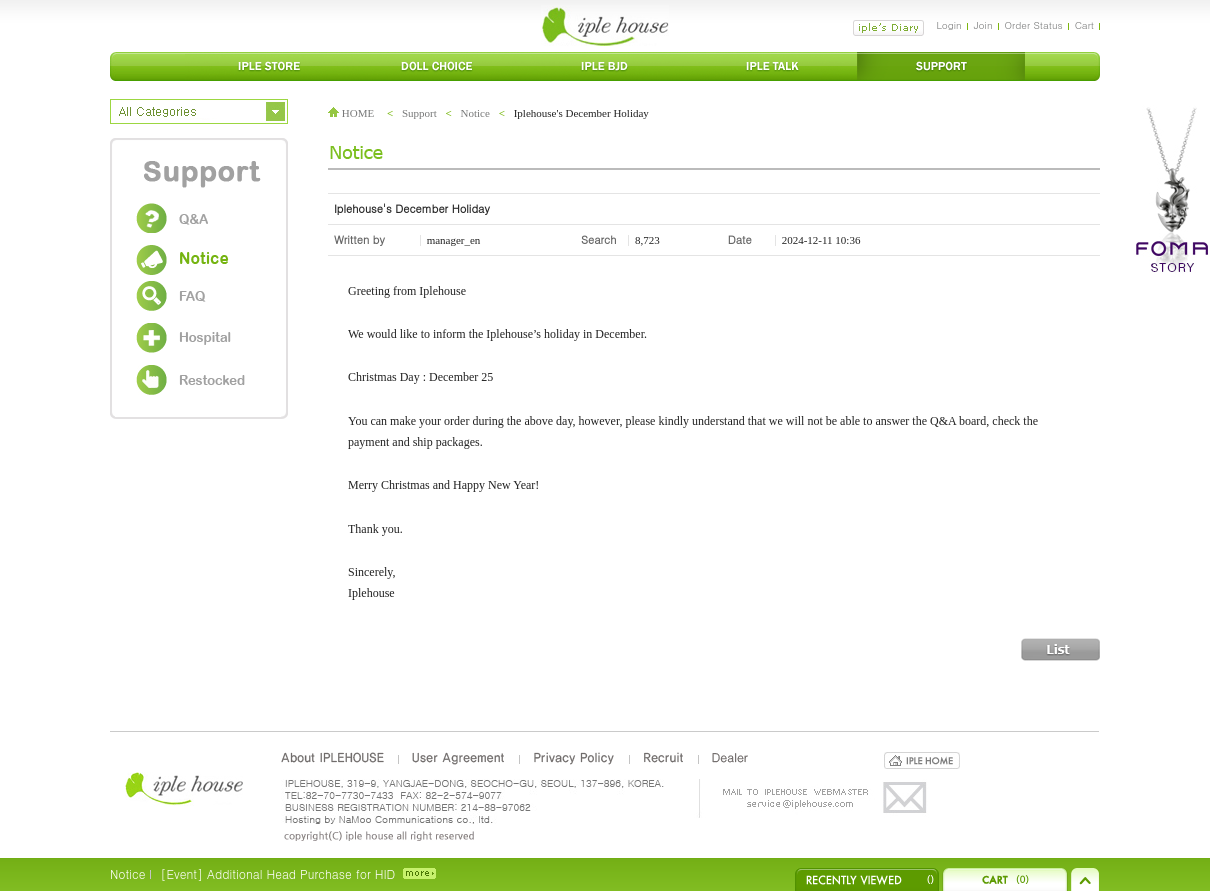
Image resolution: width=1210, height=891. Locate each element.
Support (419, 113)
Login (948, 25)
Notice (475, 113)
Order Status (1034, 25)
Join (983, 25)
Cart (1084, 25)
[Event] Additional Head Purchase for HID (277, 873)
